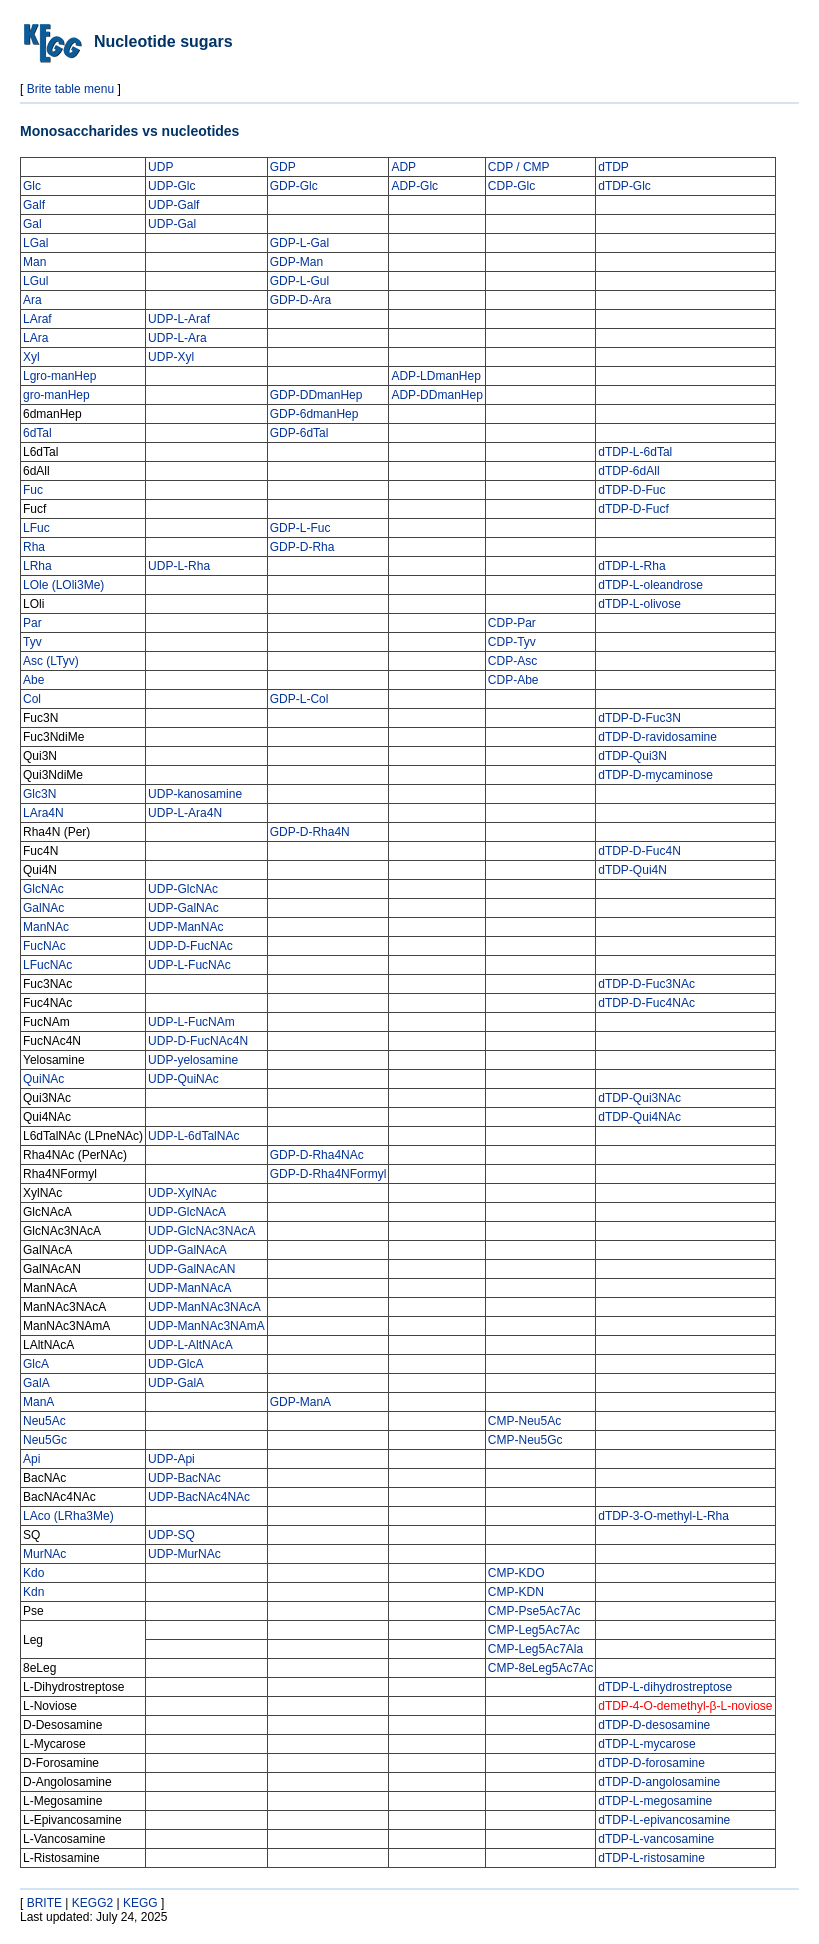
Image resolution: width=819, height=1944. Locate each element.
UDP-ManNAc (185, 927)
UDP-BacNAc (184, 1478)
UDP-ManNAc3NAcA (204, 1307)
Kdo (33, 1573)
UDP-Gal (172, 224)
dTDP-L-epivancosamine (664, 1820)
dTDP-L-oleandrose (650, 585)
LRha (37, 566)
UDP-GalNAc (183, 908)
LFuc (36, 528)
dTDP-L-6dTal (635, 452)
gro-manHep (56, 395)
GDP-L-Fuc (300, 528)
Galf (34, 205)
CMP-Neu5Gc (525, 1440)
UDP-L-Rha (179, 566)
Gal (32, 224)
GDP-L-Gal (299, 243)
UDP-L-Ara (177, 338)
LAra (35, 338)
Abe (33, 680)
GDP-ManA (300, 1402)
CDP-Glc (511, 186)
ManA (38, 1402)
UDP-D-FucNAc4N (198, 1041)
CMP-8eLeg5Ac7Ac (540, 1668)
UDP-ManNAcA (189, 1288)
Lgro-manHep (59, 376)
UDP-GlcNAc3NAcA (201, 1231)
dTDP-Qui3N (632, 756)
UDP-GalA (176, 1383)
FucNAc (44, 946)
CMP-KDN (516, 1592)
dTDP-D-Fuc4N (639, 851)
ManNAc (46, 927)
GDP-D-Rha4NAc (317, 1155)
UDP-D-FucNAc (190, 946)
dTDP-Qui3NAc (639, 1098)
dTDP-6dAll (628, 471)
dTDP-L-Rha (631, 566)
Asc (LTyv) (51, 661)
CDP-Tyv (512, 642)
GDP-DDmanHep (316, 395)
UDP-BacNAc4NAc (199, 1497)
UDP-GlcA (175, 1364)
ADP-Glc (414, 186)
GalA (36, 1383)
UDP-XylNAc (182, 1193)
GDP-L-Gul (299, 281)
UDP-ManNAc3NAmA (206, 1326)
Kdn (33, 1592)
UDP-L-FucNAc (189, 965)
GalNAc (43, 908)
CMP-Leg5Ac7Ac (534, 1630)
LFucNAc (47, 965)
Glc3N (39, 794)
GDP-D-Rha (302, 547)
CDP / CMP (519, 167)
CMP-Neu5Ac (524, 1421)
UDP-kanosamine (195, 794)
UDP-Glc (171, 186)
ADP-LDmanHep (435, 376)
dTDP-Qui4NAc (639, 1117)
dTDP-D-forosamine (651, 1763)
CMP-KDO (516, 1573)
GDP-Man (296, 262)
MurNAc (44, 1554)
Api (31, 1459)
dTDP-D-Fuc (631, 490)
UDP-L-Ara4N (185, 813)
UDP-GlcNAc (183, 889)
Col (32, 699)
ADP (403, 167)
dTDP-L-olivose (639, 604)
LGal (35, 243)
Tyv (32, 642)
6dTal (37, 433)
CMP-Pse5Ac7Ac (534, 1611)
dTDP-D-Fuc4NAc (646, 1003)
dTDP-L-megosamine (655, 1801)
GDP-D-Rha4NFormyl (328, 1174)
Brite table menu (70, 89)
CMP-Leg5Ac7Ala (535, 1649)
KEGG (140, 1903)
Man (34, 262)
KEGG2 (92, 1903)
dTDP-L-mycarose (646, 1744)
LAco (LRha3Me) (68, 1516)
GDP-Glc (294, 186)
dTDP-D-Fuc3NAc (646, 984)
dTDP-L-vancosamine (656, 1839)
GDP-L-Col (299, 699)
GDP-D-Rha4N (310, 832)
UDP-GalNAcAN (191, 1269)
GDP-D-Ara (300, 300)
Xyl (31, 357)
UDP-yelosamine (193, 1060)
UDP (160, 167)
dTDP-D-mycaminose (655, 775)
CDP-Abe (513, 680)
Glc (32, 186)
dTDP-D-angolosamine (659, 1782)
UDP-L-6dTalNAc (193, 1136)
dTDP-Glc (624, 186)
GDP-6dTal (299, 433)
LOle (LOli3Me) (63, 585)
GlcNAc (43, 889)
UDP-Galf (173, 205)
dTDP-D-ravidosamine (657, 737)
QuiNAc (43, 1079)
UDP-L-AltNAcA (190, 1345)
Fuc (33, 490)
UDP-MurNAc (184, 1554)
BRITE (44, 1903)
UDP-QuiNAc (183, 1079)
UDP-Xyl (171, 357)
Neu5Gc (45, 1440)
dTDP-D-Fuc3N (639, 718)
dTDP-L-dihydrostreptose (665, 1687)
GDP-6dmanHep (314, 414)
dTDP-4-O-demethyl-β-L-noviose (685, 1706)
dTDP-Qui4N (632, 870)
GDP (283, 167)
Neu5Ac (44, 1421)
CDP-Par (512, 623)
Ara (32, 300)
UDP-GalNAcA (187, 1250)
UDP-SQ (171, 1535)
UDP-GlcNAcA (187, 1212)
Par (32, 623)
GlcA (36, 1364)
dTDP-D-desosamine (654, 1725)
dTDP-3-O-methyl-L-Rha (663, 1516)
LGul (35, 281)
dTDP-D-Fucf (633, 509)
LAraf (37, 319)
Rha (34, 547)
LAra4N (43, 813)
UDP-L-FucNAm (191, 1022)
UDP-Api (171, 1459)
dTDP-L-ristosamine (651, 1858)
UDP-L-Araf (179, 319)
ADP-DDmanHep (436, 395)
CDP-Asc (512, 661)
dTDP (613, 167)
